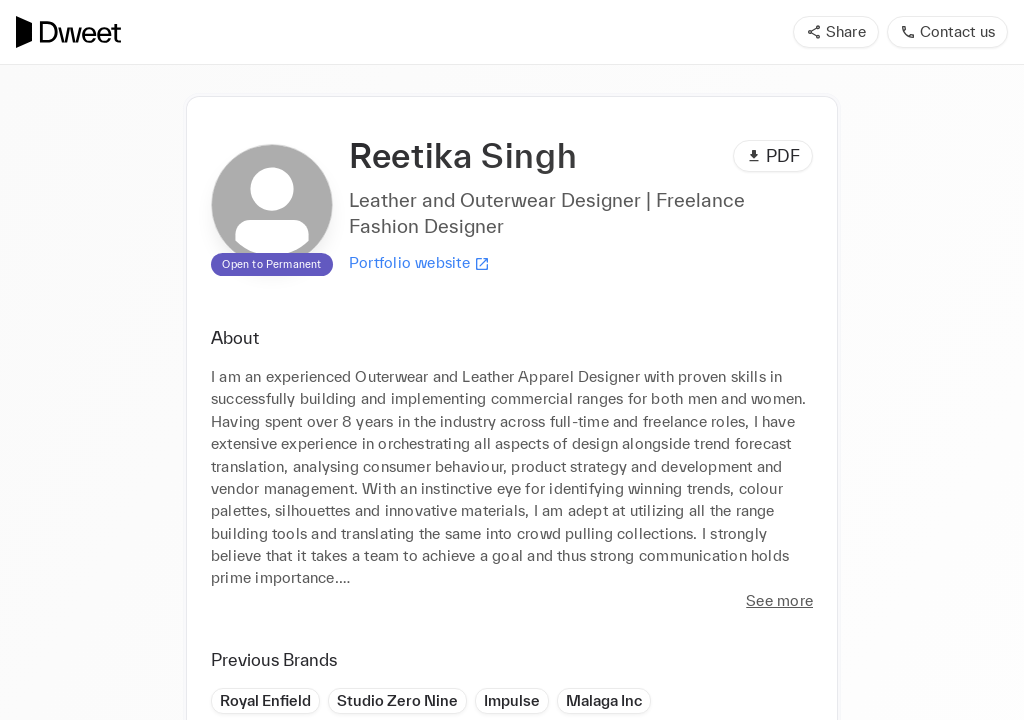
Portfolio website (419, 263)
